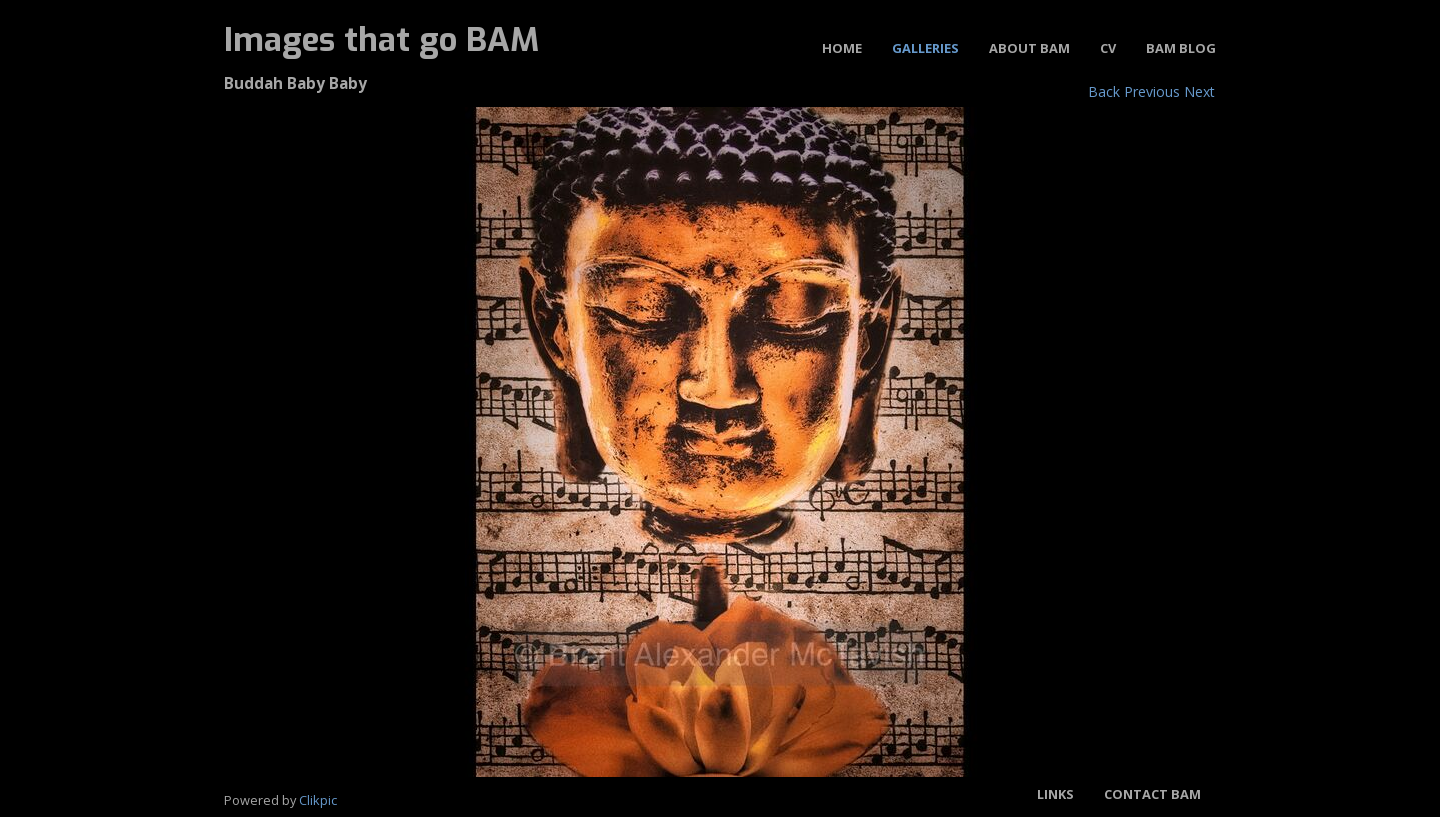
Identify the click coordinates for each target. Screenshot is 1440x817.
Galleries (925, 48)
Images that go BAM (381, 40)
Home (842, 48)
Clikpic (318, 800)
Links (1055, 794)
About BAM (1029, 48)
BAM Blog (1181, 48)
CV (1108, 48)
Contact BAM (1152, 794)
